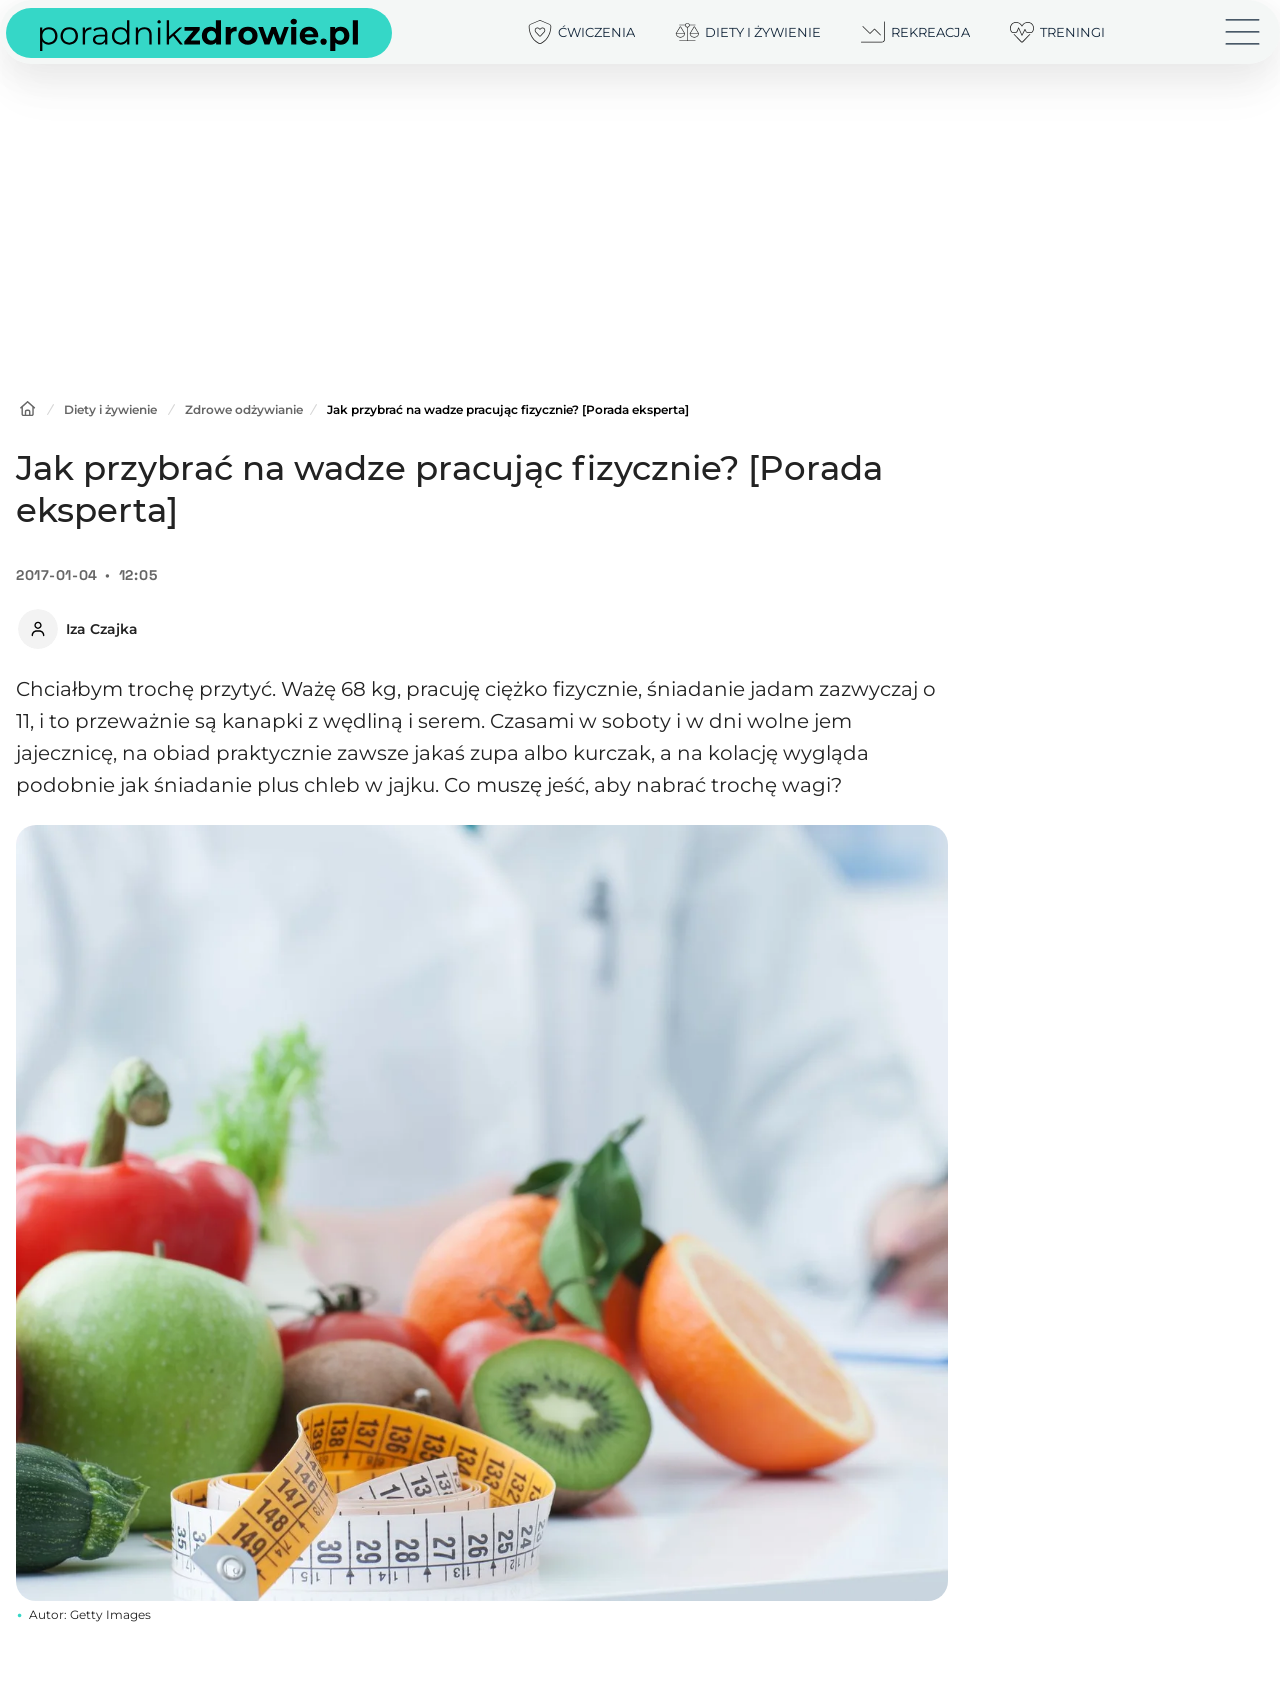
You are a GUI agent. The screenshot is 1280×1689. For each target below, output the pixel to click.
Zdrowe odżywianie (244, 409)
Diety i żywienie (110, 409)
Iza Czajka (102, 629)
